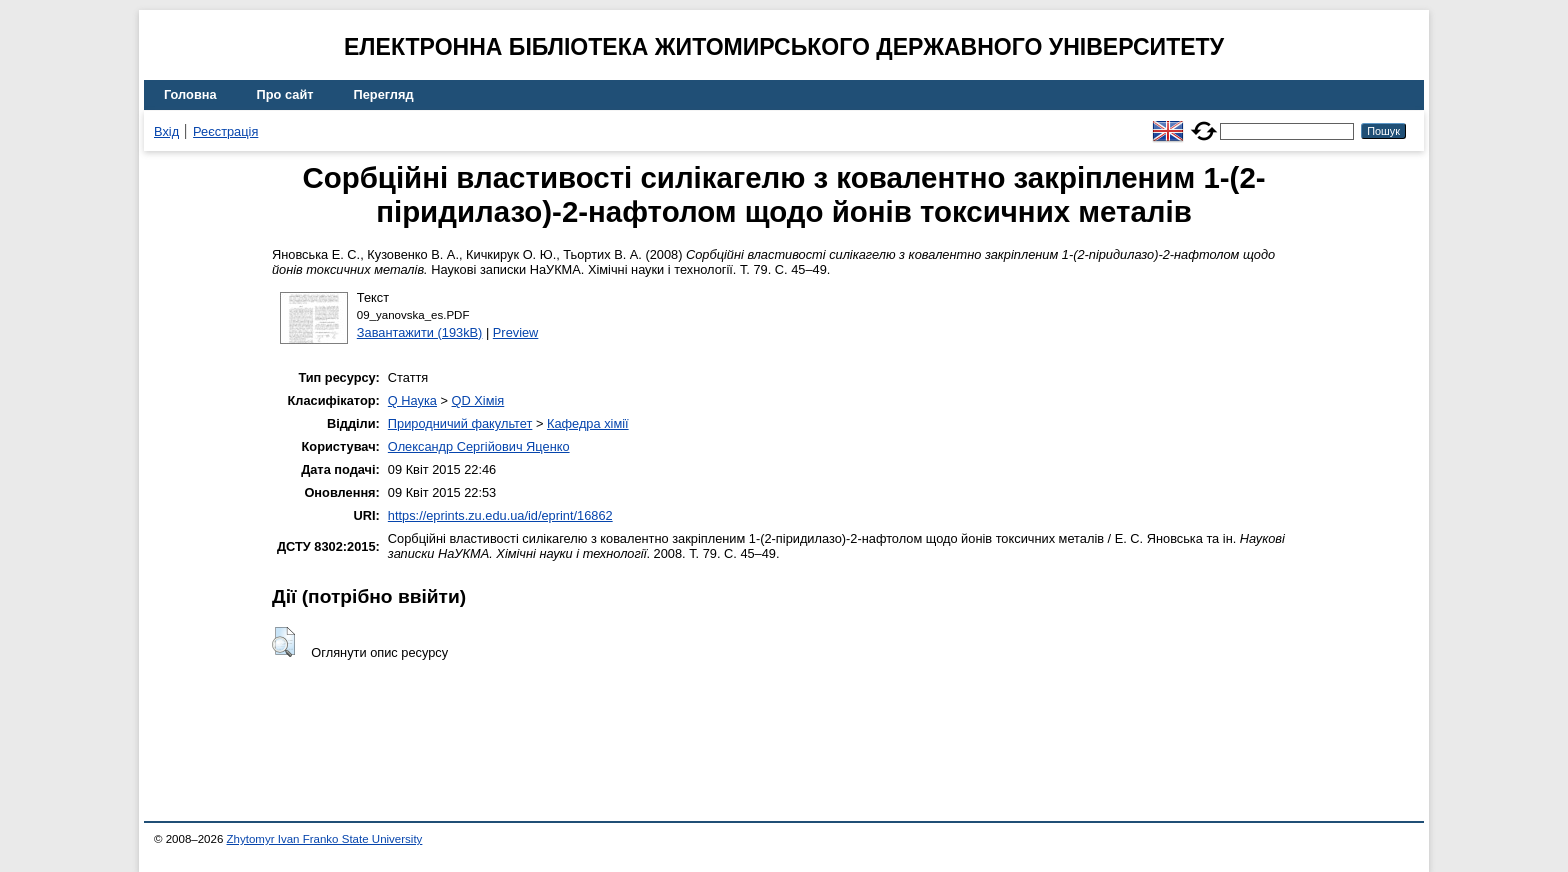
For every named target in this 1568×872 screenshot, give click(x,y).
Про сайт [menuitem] (285, 94)
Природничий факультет (460, 423)
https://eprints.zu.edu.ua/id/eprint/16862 (500, 515)
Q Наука (412, 400)
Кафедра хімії (588, 423)
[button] (283, 642)
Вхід (166, 131)
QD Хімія (478, 400)
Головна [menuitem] (190, 94)
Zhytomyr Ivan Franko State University (325, 839)
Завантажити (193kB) (420, 332)
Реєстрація (225, 131)
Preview (516, 332)
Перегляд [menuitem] (384, 94)
